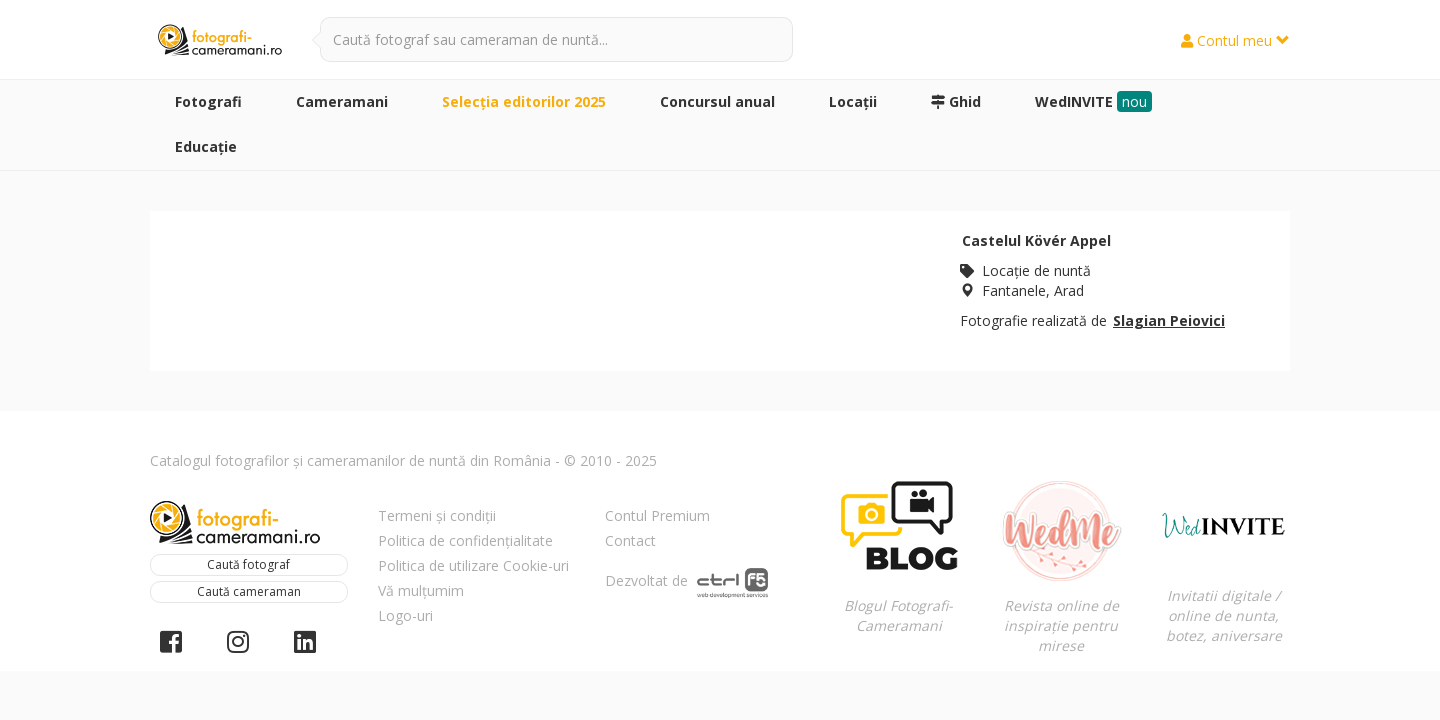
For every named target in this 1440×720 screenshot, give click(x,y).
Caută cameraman (249, 591)
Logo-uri (405, 615)
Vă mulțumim (421, 590)
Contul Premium (657, 515)
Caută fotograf (248, 564)
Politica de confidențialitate (465, 540)
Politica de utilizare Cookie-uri (473, 565)
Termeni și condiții (437, 515)
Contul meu (1235, 40)
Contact (630, 540)
